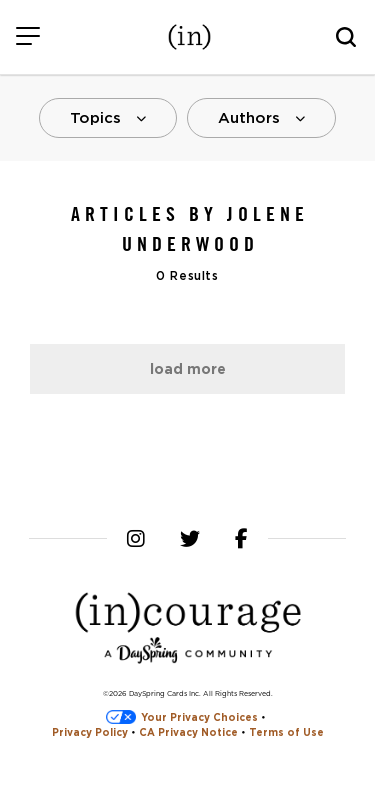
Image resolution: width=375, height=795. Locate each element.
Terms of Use (286, 732)
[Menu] (27, 37)
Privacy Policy (90, 732)
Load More (188, 369)
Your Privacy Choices (182, 717)
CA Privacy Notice (188, 732)
